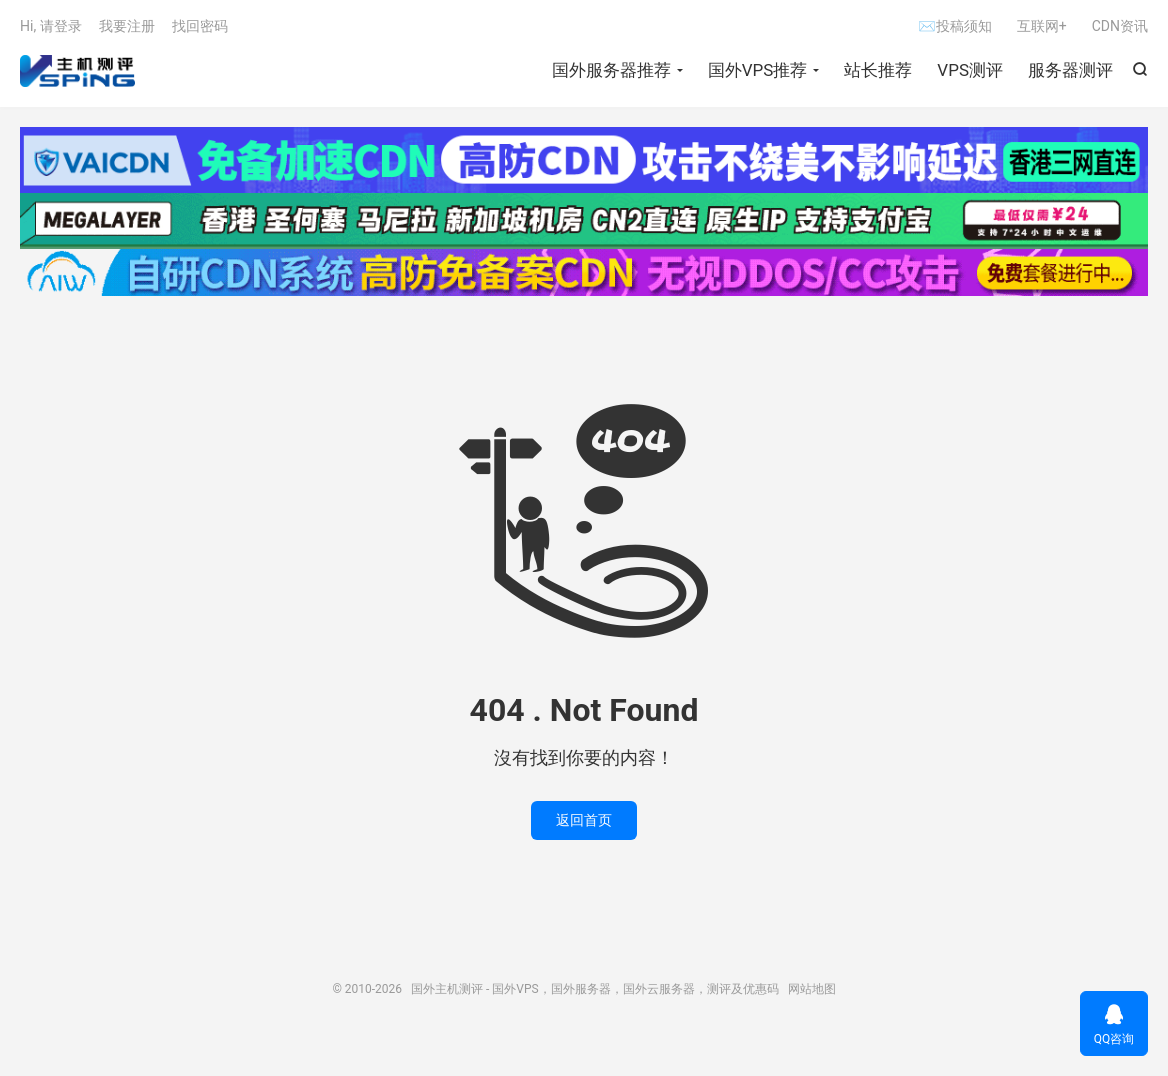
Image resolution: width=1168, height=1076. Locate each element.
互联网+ (1042, 26)
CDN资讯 (1120, 26)
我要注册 (127, 26)
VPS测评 (970, 70)
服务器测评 (1070, 70)
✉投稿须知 (954, 26)
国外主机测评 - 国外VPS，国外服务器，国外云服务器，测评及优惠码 (77, 71)
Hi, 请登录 (51, 26)
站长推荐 (878, 70)
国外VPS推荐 (758, 70)
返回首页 (584, 820)
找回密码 (200, 26)
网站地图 (812, 989)
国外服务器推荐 (611, 70)
